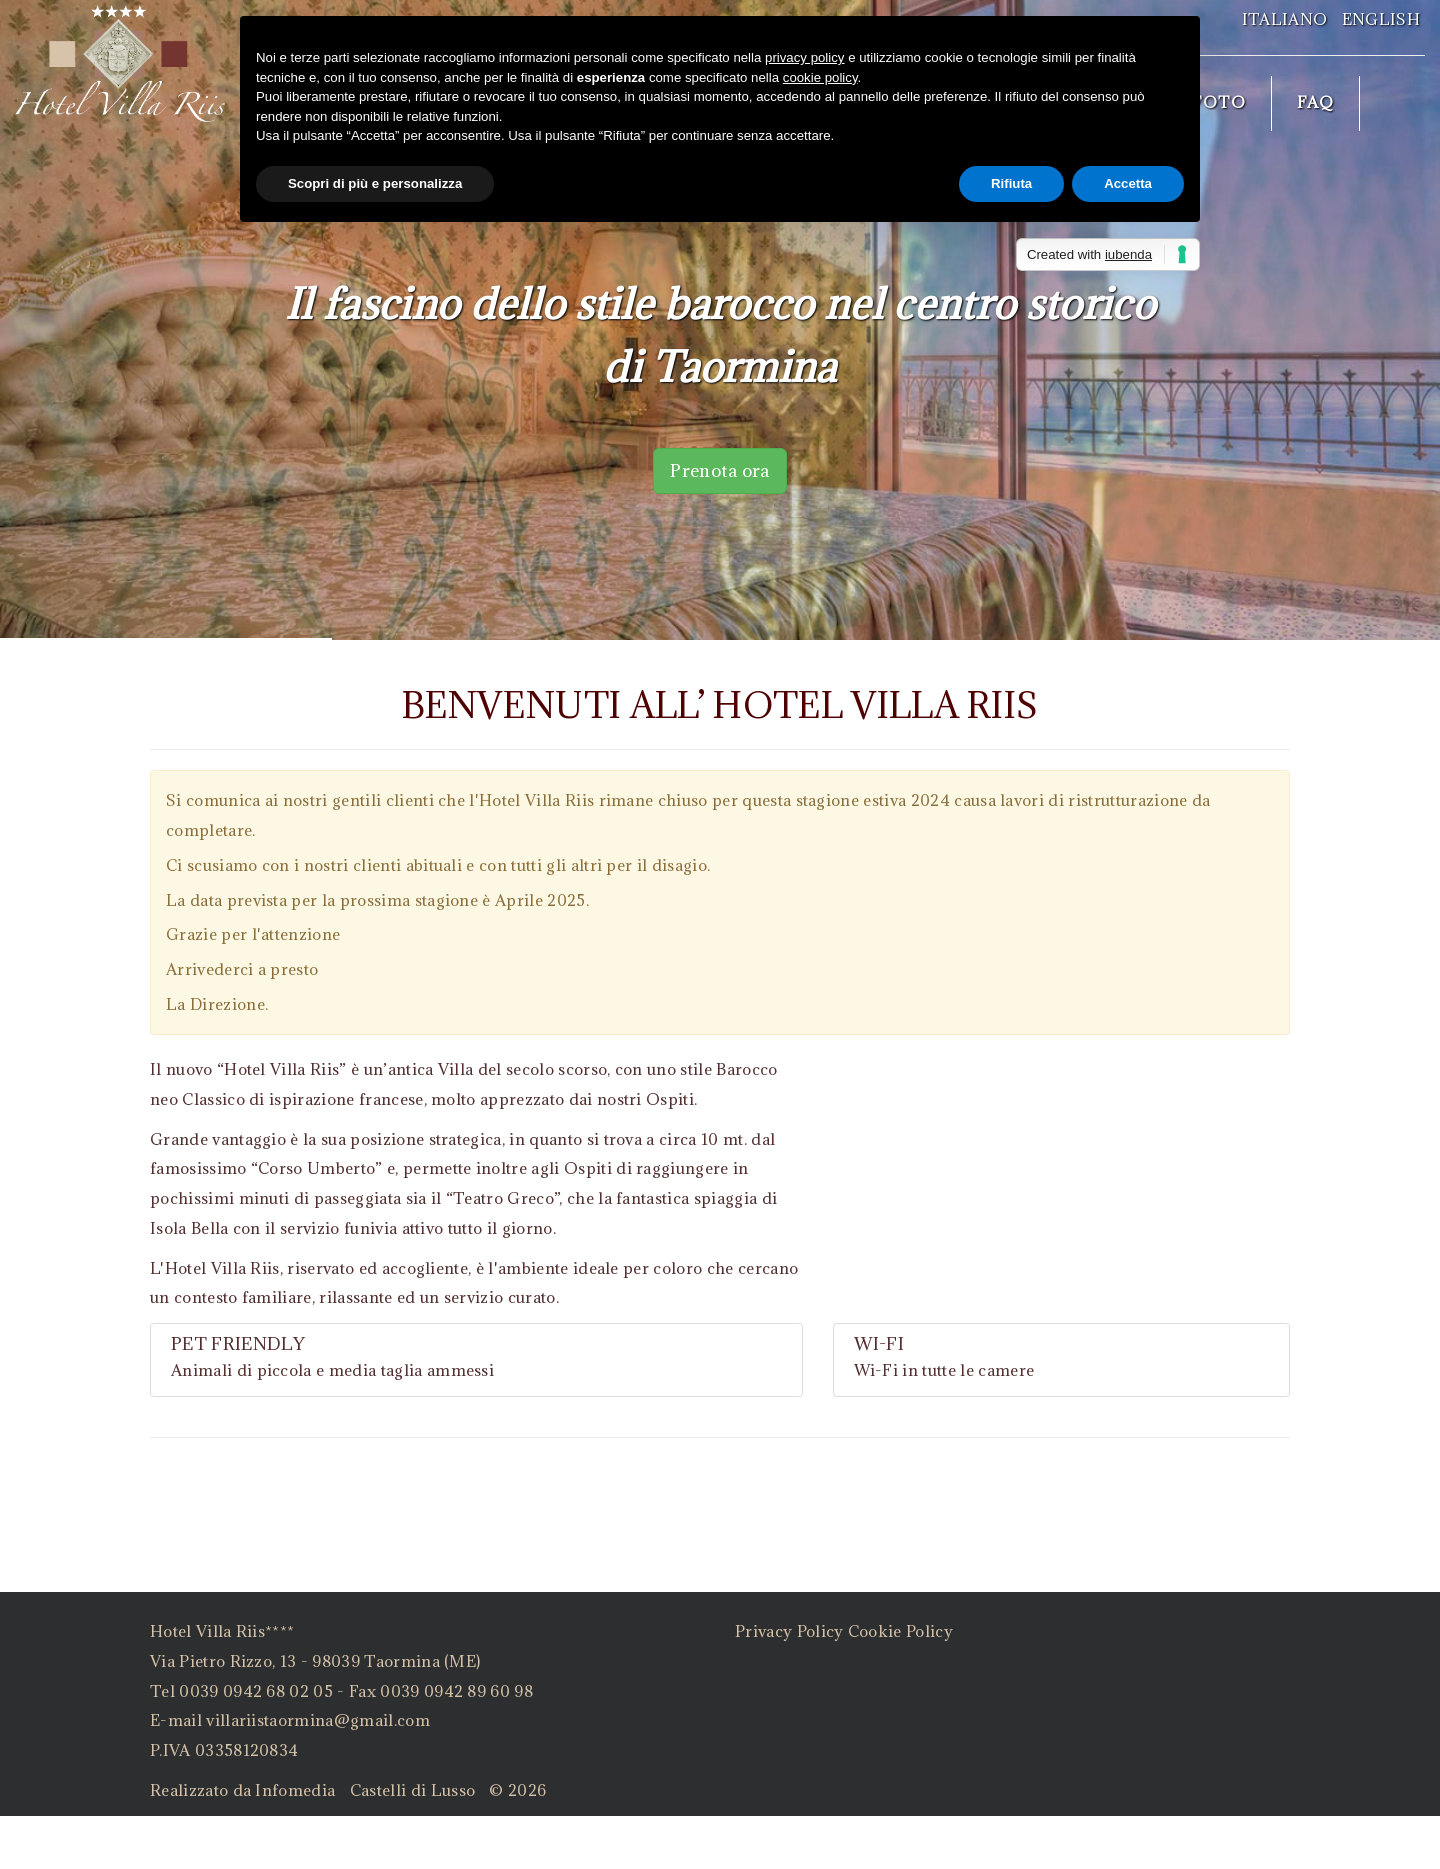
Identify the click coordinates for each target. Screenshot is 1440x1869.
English (1381, 19)
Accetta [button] (1128, 183)
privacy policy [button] (804, 57)
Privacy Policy (789, 1631)
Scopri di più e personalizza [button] (375, 183)
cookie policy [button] (820, 77)
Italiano (1285, 19)
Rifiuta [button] (1011, 183)
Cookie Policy (900, 1631)
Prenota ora (720, 470)
